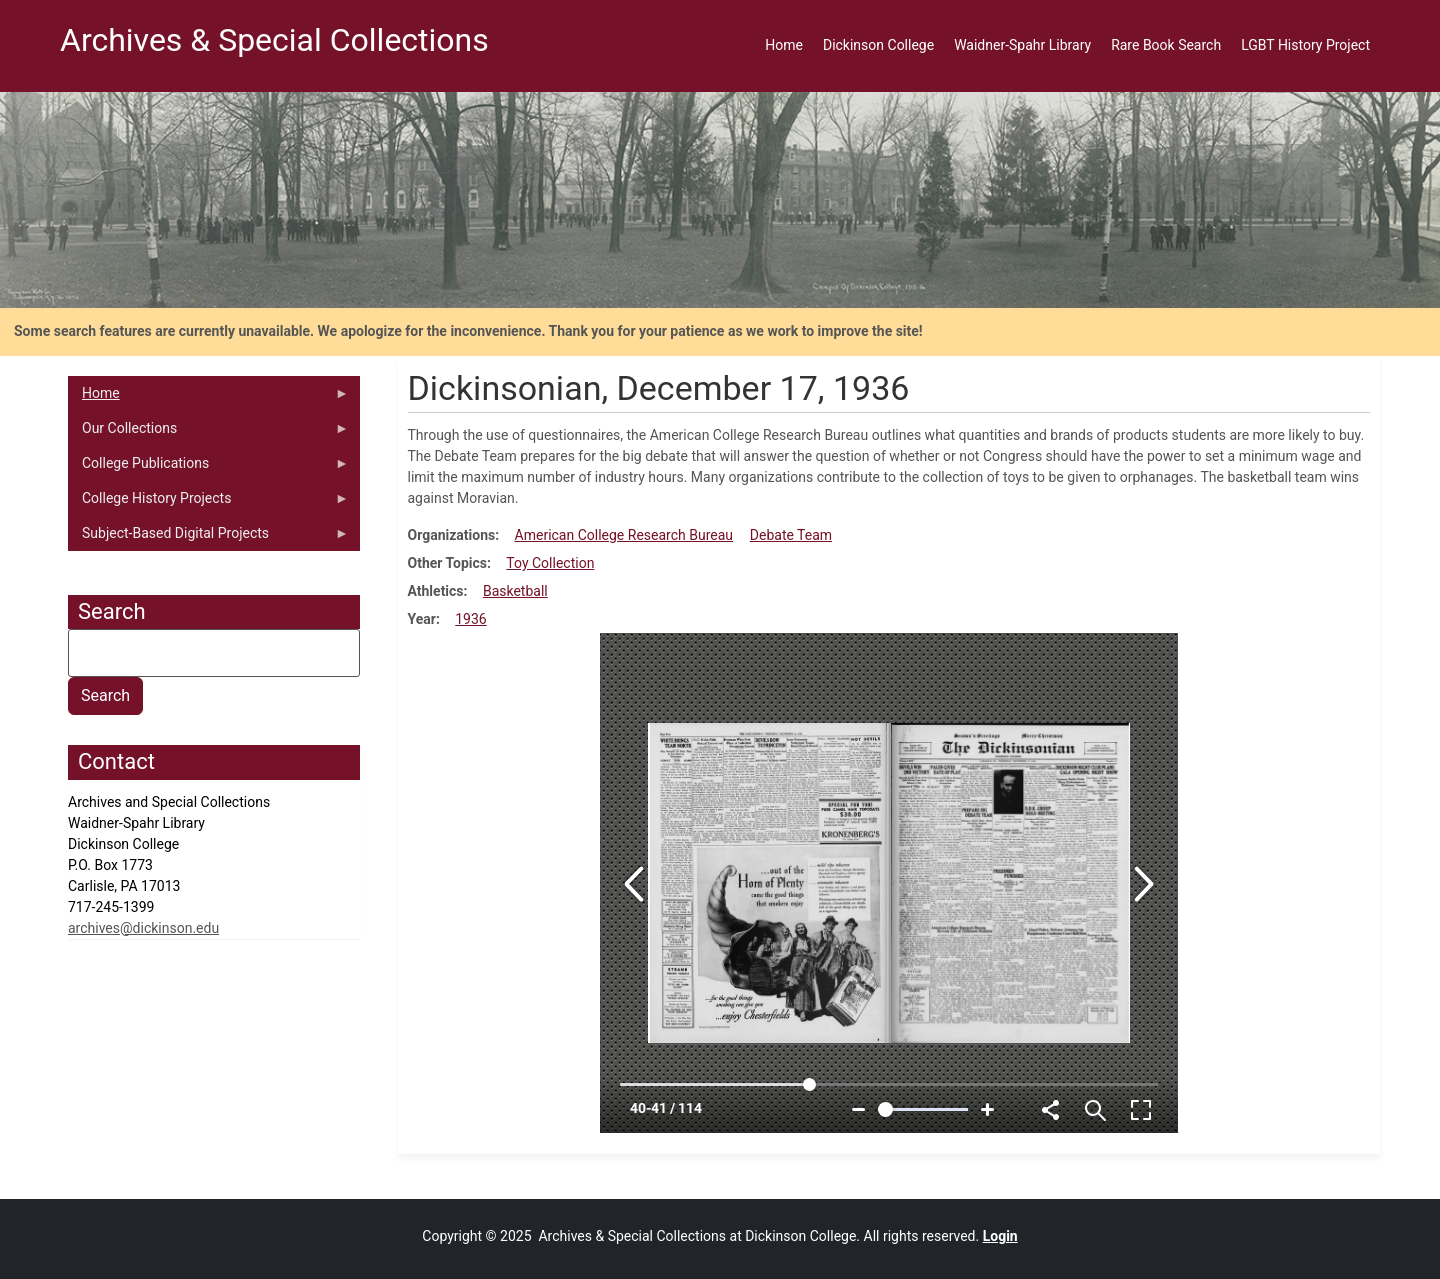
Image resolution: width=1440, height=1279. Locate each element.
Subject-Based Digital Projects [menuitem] (208, 538)
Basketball (515, 591)
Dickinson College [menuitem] (878, 45)
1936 (470, 619)
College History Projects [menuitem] (208, 503)
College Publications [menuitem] (208, 468)
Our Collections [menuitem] (208, 433)
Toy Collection (550, 563)
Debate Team (791, 535)
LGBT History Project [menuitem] (1305, 45)
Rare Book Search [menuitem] (1166, 45)
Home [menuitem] (784, 45)
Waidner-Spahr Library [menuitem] (1022, 45)
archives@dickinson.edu (143, 928)
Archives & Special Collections (274, 40)
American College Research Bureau (624, 535)
